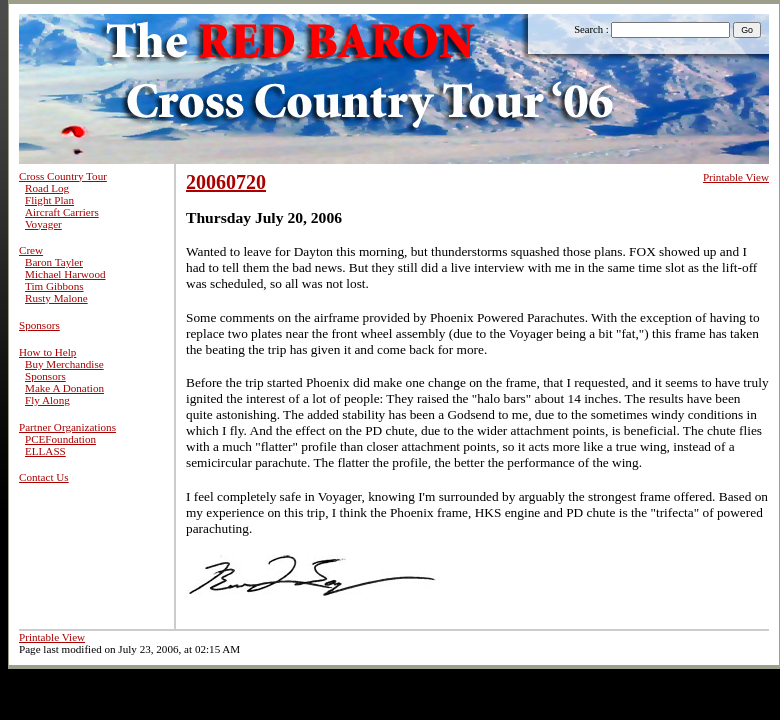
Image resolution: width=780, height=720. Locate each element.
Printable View (736, 177)
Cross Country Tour (63, 176)
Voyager (43, 224)
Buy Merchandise (64, 364)
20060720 (226, 182)
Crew (31, 250)
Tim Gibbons (54, 286)
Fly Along (47, 400)
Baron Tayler (54, 262)
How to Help (47, 352)
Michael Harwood (65, 274)
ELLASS (45, 451)
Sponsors (39, 325)
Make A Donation (64, 388)
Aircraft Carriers (62, 212)
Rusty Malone (56, 298)
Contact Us (44, 477)
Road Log (47, 188)
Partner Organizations (67, 427)
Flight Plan (49, 200)
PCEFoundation (60, 439)
